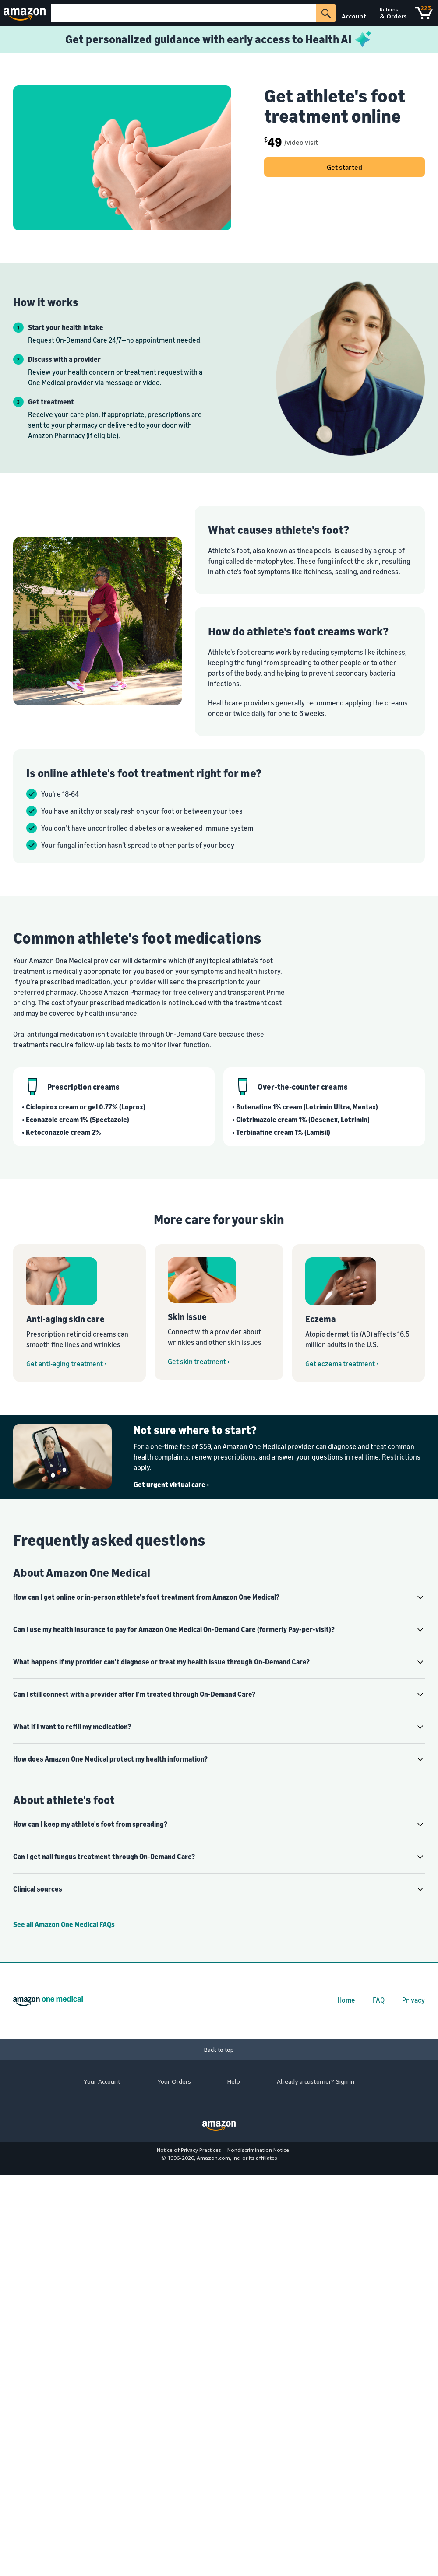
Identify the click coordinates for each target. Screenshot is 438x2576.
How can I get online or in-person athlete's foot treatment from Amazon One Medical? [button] (146, 1597)
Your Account (102, 2081)
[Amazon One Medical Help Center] (219, 1924)
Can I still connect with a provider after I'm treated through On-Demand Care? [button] (134, 1694)
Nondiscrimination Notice (258, 2150)
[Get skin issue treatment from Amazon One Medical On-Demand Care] (219, 1312)
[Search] (183, 13)
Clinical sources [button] (37, 1889)
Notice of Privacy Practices (189, 2150)
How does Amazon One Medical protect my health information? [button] (110, 1759)
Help (233, 2081)
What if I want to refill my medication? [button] (72, 1726)
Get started (344, 167)
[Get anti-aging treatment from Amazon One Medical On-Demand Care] (79, 1313)
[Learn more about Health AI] (219, 39)
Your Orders (174, 2081)
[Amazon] (25, 13)
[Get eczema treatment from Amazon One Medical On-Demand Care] (358, 1313)
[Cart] (424, 13)
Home (346, 2000)
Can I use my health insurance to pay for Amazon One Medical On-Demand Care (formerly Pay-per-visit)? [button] (174, 1629)
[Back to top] (219, 2049)
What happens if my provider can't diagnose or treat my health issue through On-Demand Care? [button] (161, 1661)
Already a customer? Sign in (315, 2081)
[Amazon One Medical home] (48, 2001)
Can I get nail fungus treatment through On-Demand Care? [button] (104, 1856)
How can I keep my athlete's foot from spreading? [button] (90, 1824)
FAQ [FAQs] (379, 2000)
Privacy (413, 2000)
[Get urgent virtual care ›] (279, 1484)
